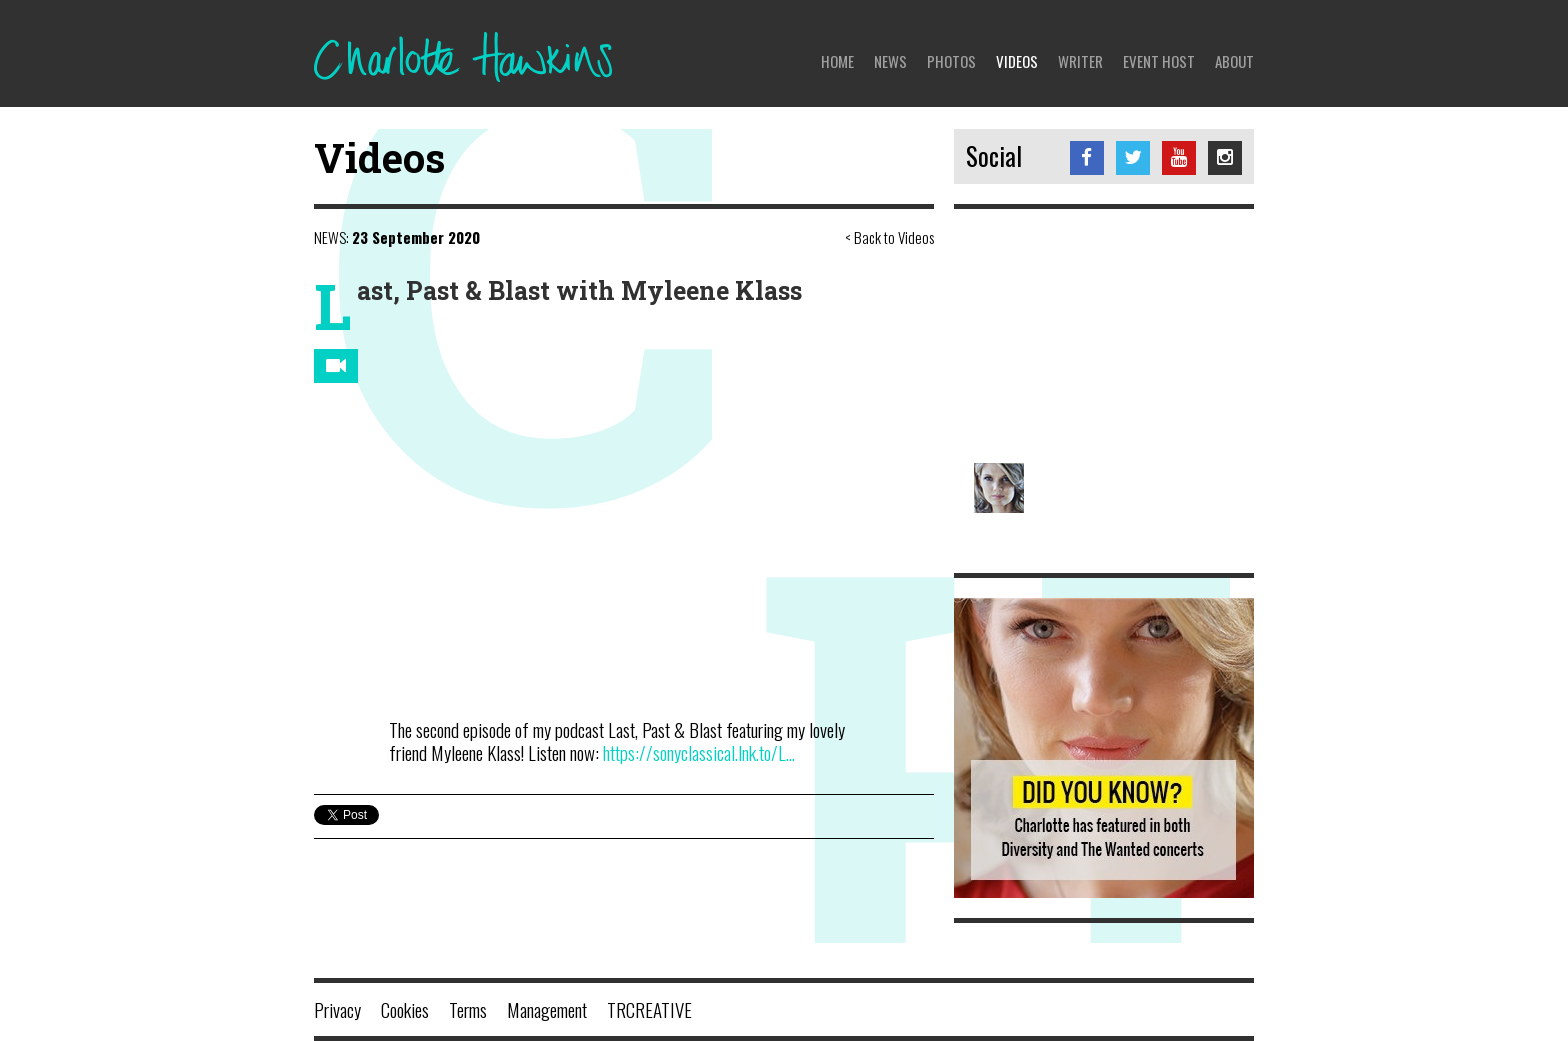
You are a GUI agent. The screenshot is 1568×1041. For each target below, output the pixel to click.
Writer (1080, 61)
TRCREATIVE (649, 1009)
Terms (468, 1009)
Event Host (1159, 61)
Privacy (337, 1009)
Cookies (405, 1009)
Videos (1017, 61)
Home (837, 61)
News (890, 61)
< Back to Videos (889, 237)
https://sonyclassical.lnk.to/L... (699, 752)
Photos (951, 61)
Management (547, 1009)
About (1234, 61)
